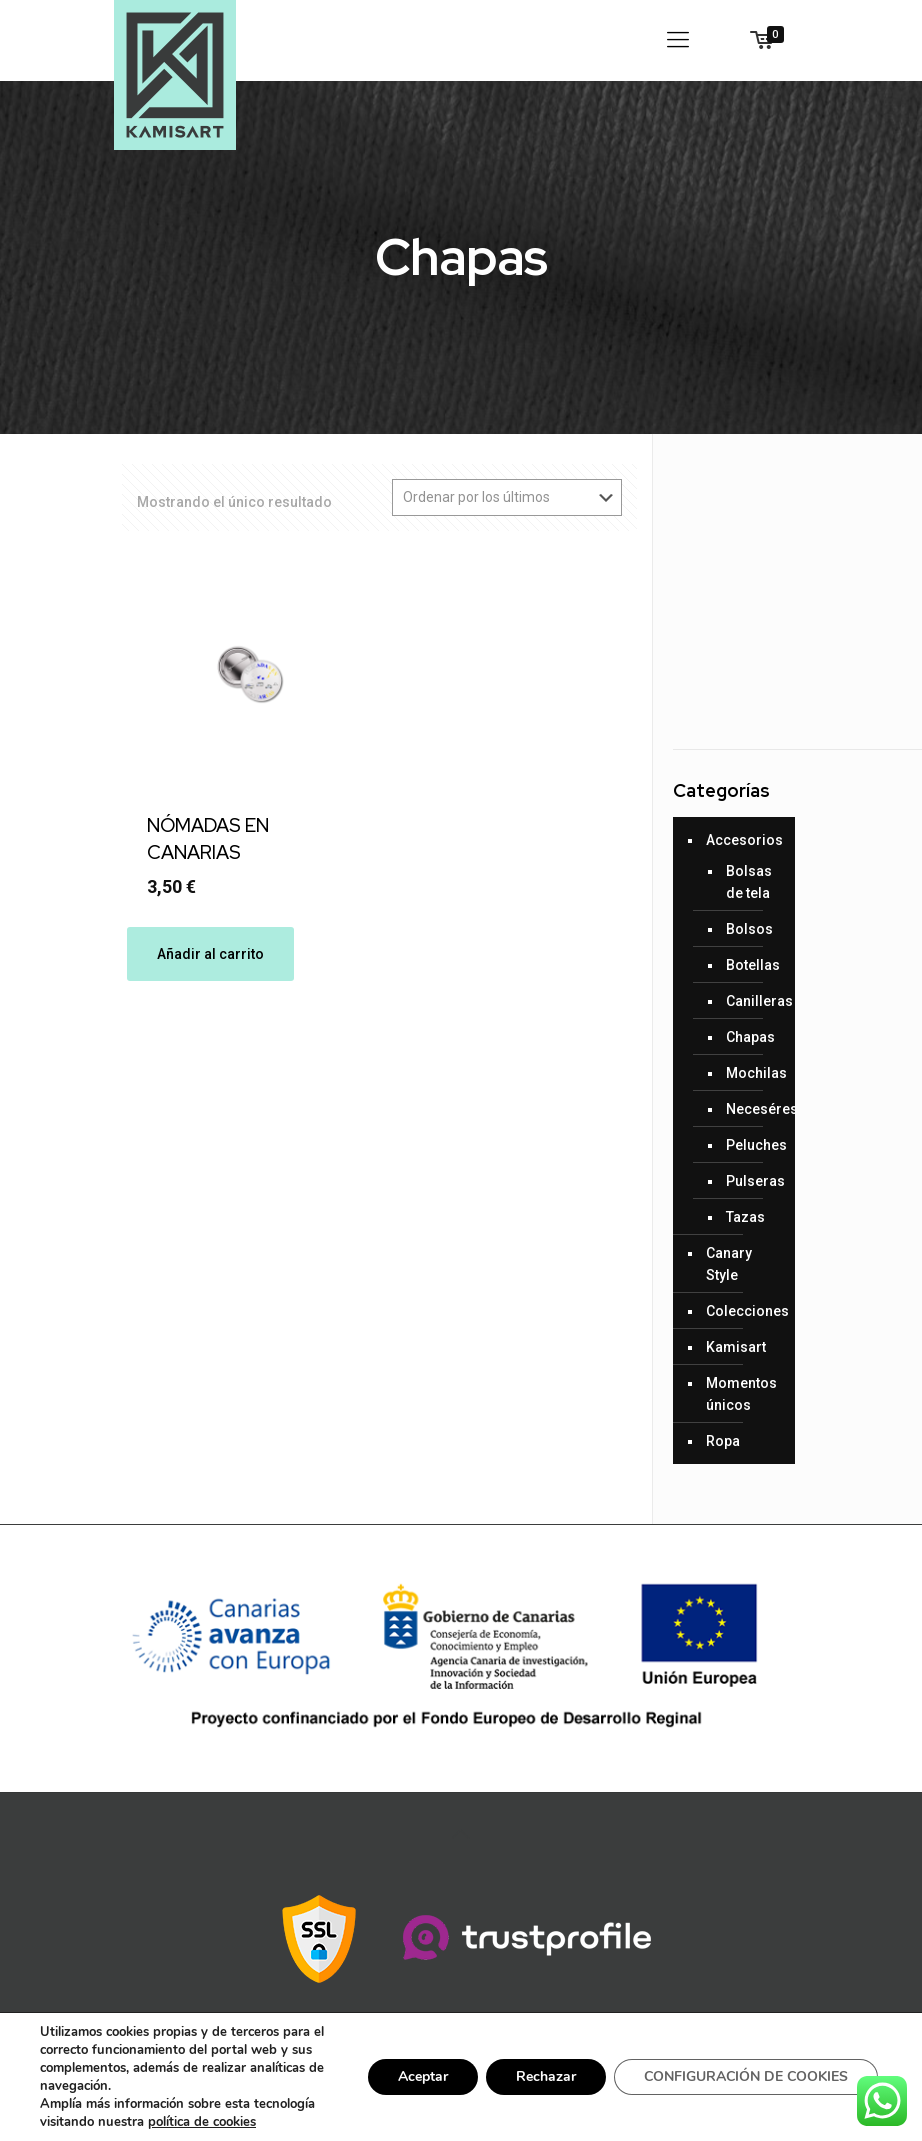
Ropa (723, 1441)
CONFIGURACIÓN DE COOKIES (746, 2076)
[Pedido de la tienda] (507, 497)
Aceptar (423, 2076)
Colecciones (745, 1311)
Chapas (750, 1037)
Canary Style (729, 1264)
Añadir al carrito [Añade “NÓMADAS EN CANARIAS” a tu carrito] (210, 954)
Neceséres (750, 1109)
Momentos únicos (741, 1394)
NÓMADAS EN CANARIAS (208, 839)
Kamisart (736, 1347)
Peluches (750, 1145)
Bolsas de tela (749, 882)
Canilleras (750, 1001)
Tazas (745, 1217)
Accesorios (744, 840)
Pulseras (750, 1181)
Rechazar (546, 2076)
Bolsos (749, 929)
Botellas (750, 965)
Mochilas (750, 1073)
